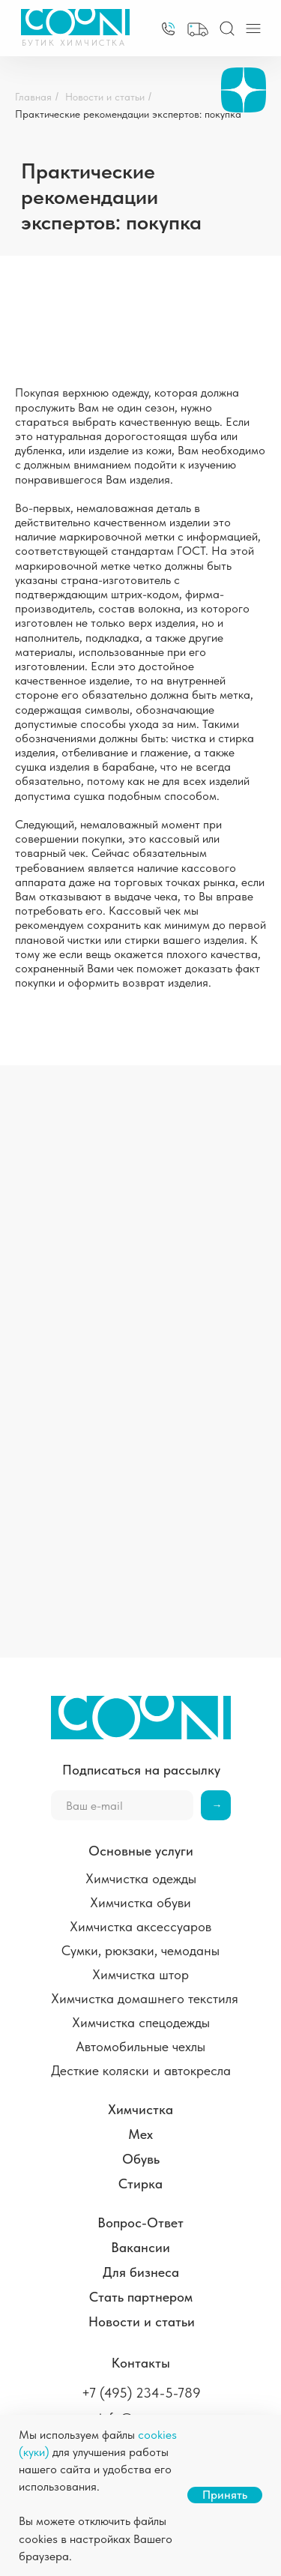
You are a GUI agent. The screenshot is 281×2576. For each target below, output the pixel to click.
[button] (197, 29)
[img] (168, 29)
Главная (33, 97)
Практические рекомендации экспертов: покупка (128, 114)
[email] (122, 1805)
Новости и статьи (105, 97)
